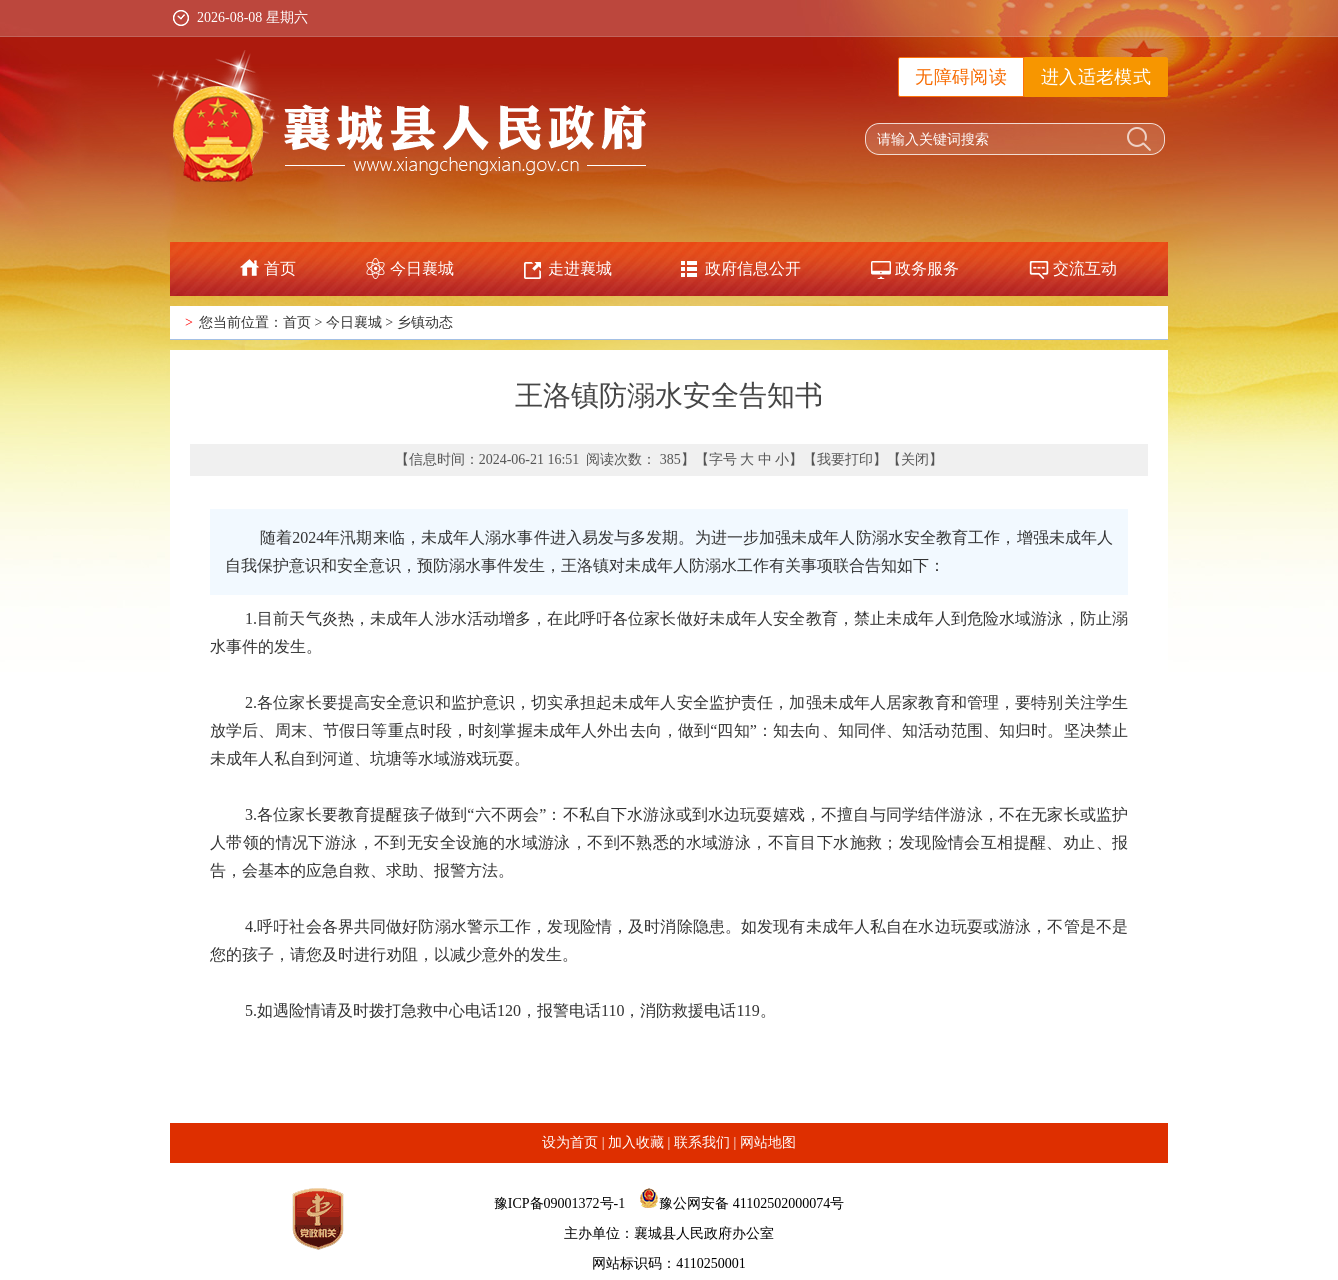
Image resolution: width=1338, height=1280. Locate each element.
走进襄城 (580, 268)
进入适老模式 (1096, 77)
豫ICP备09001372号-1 (559, 1203)
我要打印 (845, 459)
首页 (280, 268)
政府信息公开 (753, 268)
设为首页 (570, 1142)
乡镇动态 (425, 322)
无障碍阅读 (961, 77)
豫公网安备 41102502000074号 (751, 1203)
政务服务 (927, 268)
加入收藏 (636, 1142)
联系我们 (702, 1142)
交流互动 (1085, 268)
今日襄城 (422, 268)
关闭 (915, 459)
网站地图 (768, 1142)
